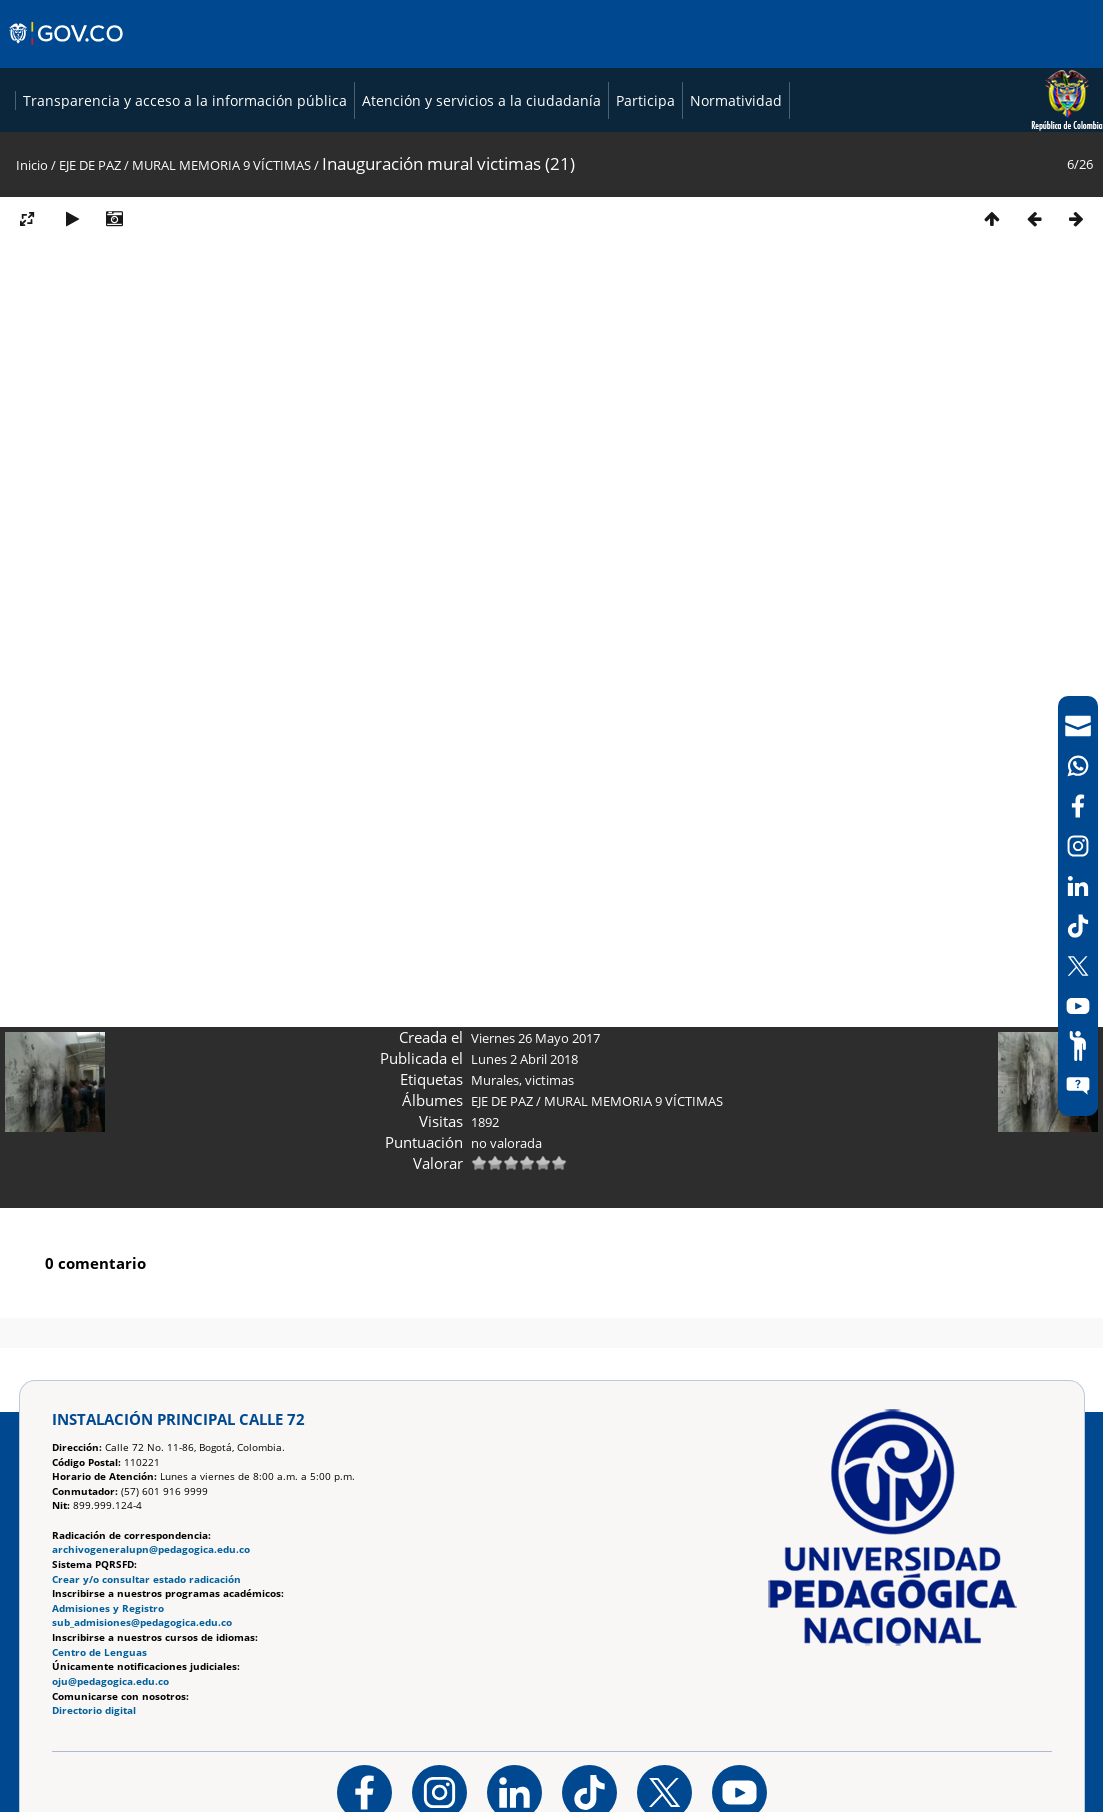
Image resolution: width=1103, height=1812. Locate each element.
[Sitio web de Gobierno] (67, 53)
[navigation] (1078, 906)
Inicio (32, 457)
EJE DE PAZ (90, 457)
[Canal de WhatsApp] (1078, 766)
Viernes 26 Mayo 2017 (535, 1330)
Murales (495, 1372)
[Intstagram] (1078, 846)
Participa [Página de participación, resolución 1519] (629, 392)
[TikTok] (1078, 926)
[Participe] (1078, 1046)
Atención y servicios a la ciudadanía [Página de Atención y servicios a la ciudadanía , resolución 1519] (465, 392)
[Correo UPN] (1078, 726)
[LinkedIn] (1078, 886)
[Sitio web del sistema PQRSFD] (1078, 1086)
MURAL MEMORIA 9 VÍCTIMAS (221, 457)
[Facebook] (1078, 806)
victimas (549, 1372)
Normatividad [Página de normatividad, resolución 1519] (720, 392)
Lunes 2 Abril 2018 (524, 1351)
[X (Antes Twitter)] (1078, 966)
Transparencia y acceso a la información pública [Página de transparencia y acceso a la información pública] (169, 392)
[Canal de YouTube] (1078, 1006)
